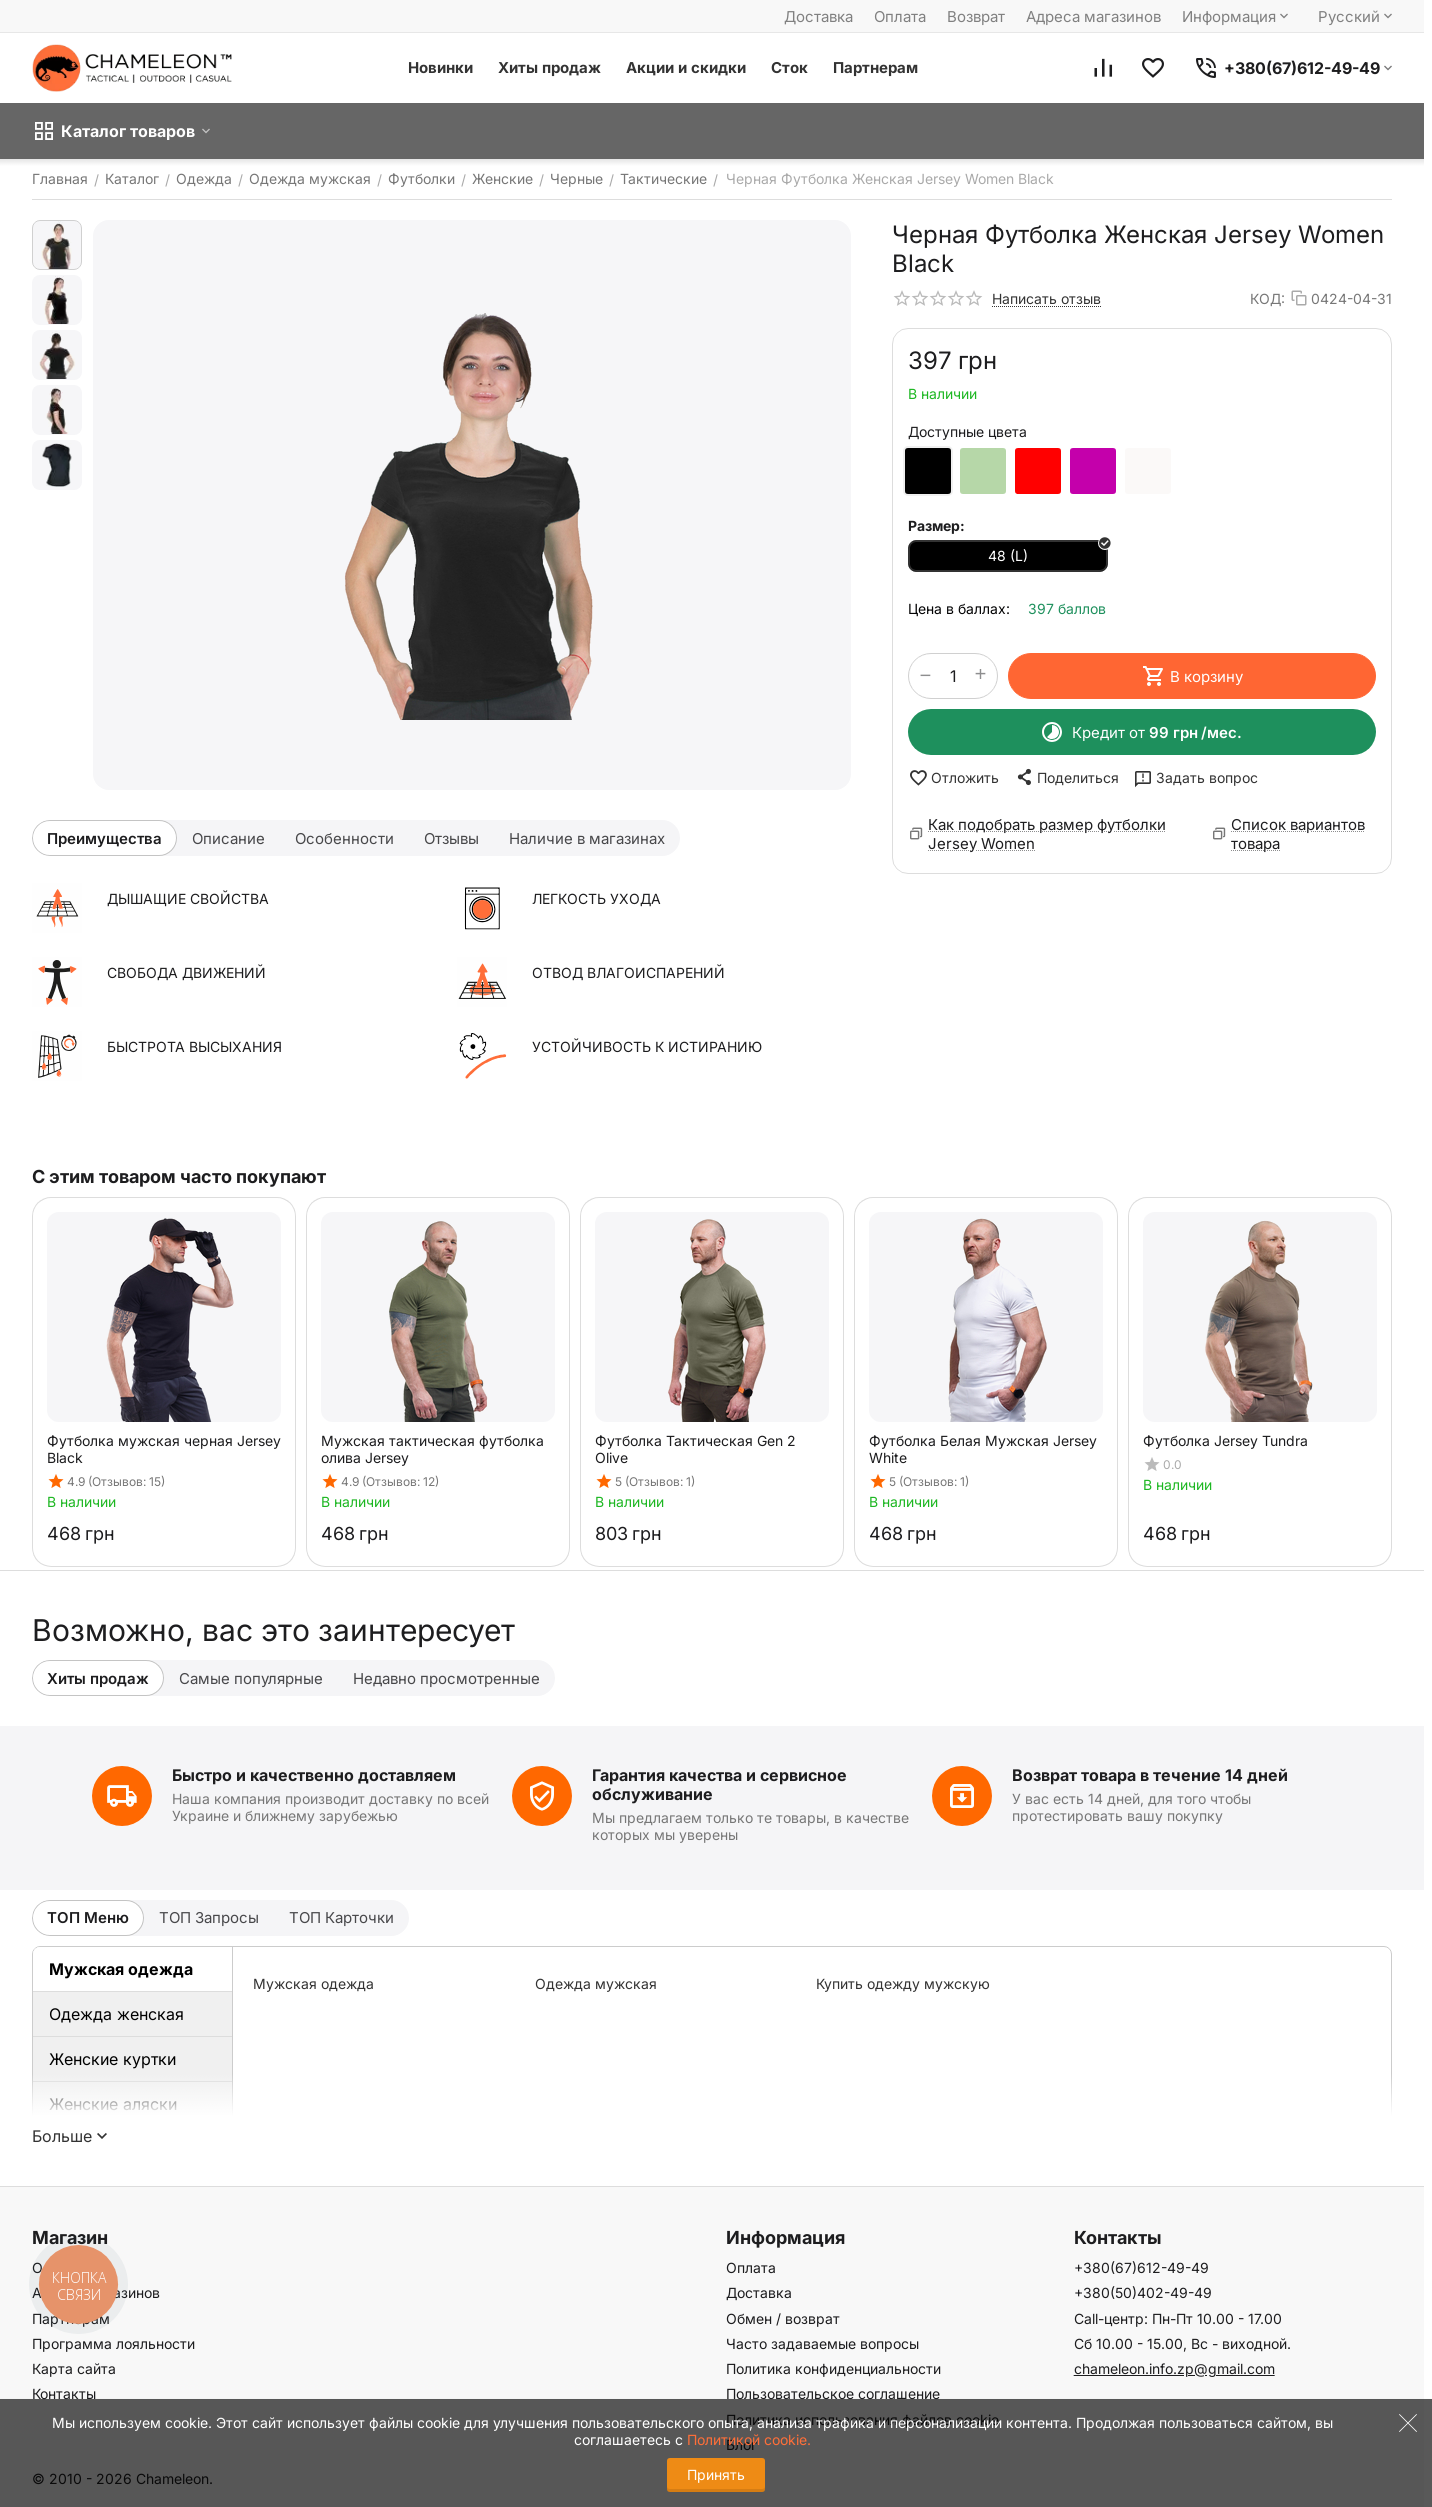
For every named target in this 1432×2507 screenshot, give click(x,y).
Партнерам (875, 67)
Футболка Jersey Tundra (1225, 1440)
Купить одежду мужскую (903, 1983)
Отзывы (451, 838)
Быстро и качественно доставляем (314, 1775)
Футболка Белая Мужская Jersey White (983, 1449)
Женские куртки (112, 2059)
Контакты (64, 2393)
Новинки (440, 67)
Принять (716, 2474)
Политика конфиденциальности (833, 2368)
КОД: (1267, 298)
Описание (228, 838)
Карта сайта (74, 2368)
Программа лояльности (113, 2343)
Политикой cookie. (749, 2439)
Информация (1237, 16)
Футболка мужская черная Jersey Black (164, 1449)
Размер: (936, 525)
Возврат (976, 16)
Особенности (344, 838)
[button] (1066, 777)
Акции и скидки (686, 67)
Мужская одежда (121, 1969)
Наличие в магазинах (587, 838)
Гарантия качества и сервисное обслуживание (719, 1784)
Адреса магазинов (1093, 16)
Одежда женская (116, 2014)
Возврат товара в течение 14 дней (1150, 1775)
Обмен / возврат (783, 2318)
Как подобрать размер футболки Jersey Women (1047, 834)
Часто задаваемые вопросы (822, 2343)
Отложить (953, 778)
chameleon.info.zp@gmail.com (1174, 2368)
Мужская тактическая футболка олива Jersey (432, 1449)
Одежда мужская (596, 1983)
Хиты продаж (549, 67)
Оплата (900, 16)
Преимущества (104, 838)
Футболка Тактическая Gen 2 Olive (695, 1449)
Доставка (818, 16)
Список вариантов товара (1298, 834)
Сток (789, 67)
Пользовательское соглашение (833, 2393)
